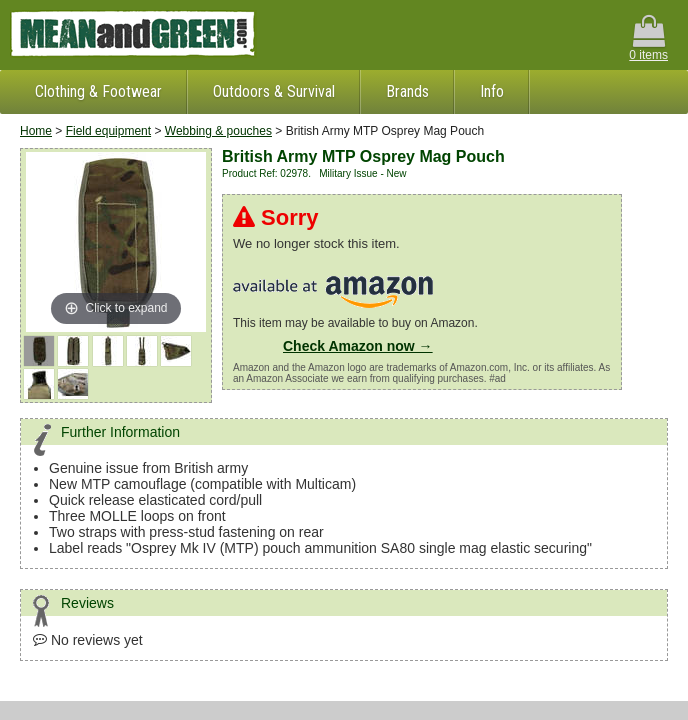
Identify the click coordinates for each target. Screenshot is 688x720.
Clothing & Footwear (98, 91)
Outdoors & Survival (274, 91)
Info (492, 91)
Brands (407, 91)
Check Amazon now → (358, 346)
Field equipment (108, 131)
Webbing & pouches (218, 131)
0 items (648, 38)
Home (36, 131)
